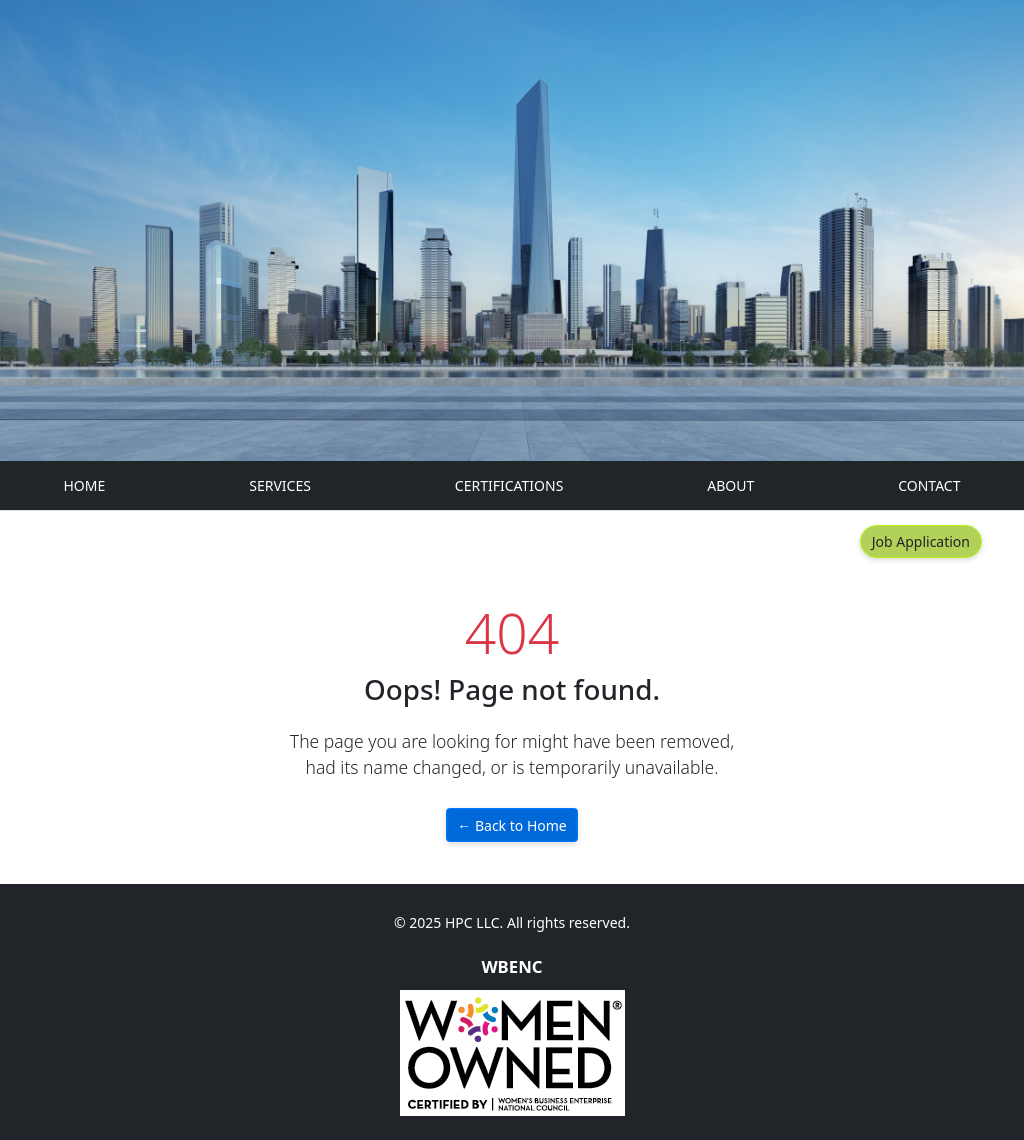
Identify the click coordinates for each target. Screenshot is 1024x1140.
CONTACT (929, 485)
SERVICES (280, 485)
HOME (85, 485)
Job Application (921, 541)
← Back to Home (511, 825)
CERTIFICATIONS (509, 485)
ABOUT (730, 485)
